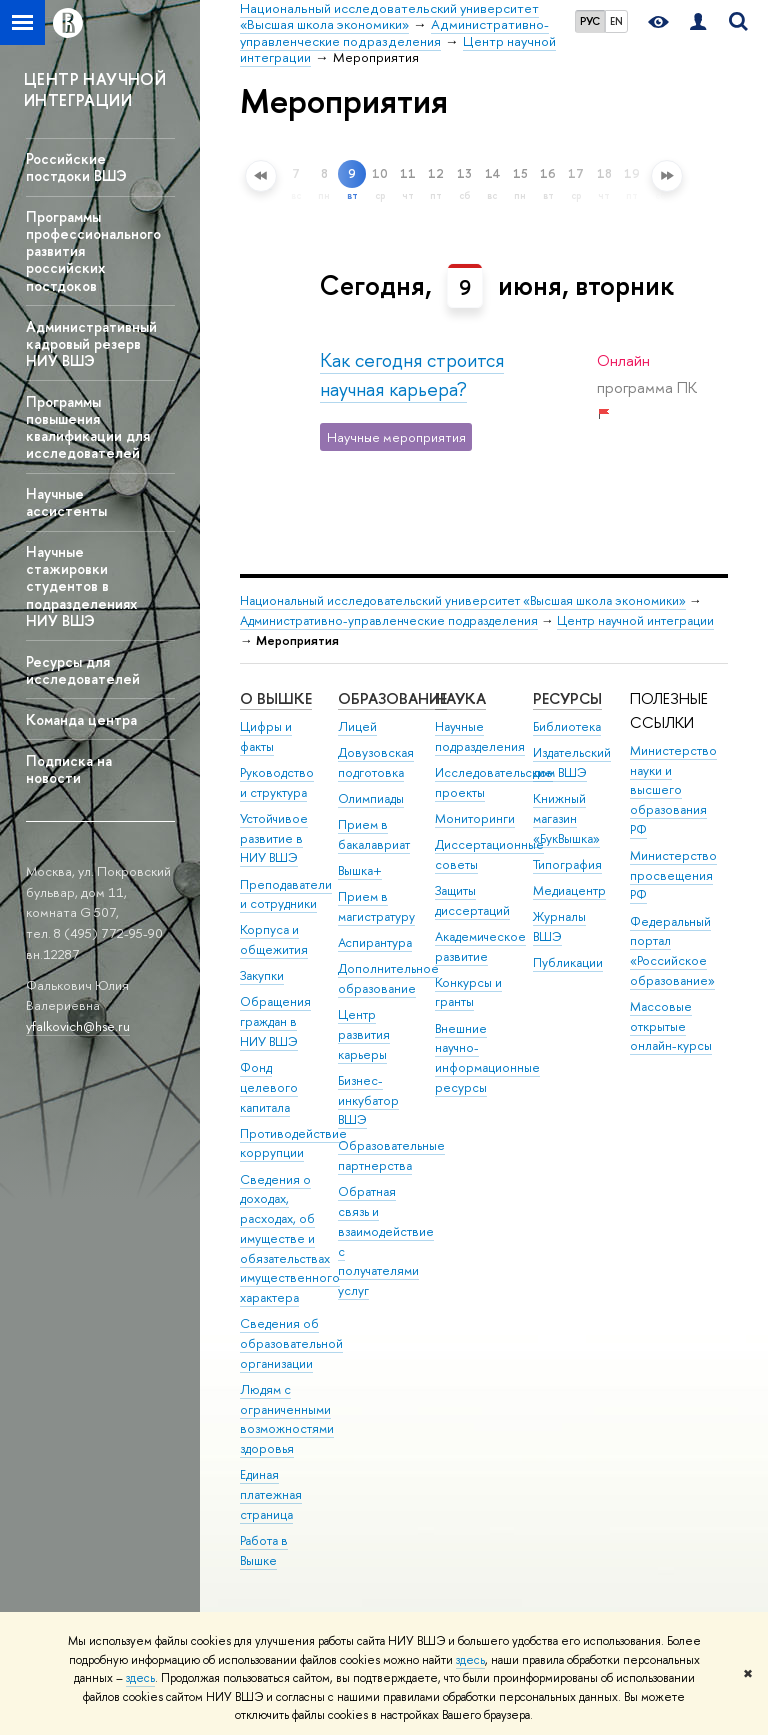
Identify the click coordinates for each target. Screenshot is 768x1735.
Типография (567, 864)
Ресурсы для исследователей (83, 670)
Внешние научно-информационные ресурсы (487, 1058)
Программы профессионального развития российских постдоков (93, 251)
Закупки (262, 975)
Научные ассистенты (66, 502)
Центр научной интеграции (635, 620)
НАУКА (460, 698)
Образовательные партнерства (391, 1155)
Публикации (568, 962)
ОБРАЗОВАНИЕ (392, 698)
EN (616, 21)
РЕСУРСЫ (567, 698)
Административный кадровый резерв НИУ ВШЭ (91, 343)
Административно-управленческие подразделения (389, 620)
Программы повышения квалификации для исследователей (88, 427)
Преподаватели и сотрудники (286, 894)
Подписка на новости (69, 769)
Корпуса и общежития (274, 939)
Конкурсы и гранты (468, 992)
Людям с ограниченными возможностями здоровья (287, 1419)
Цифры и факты (266, 736)
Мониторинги (475, 818)
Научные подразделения (480, 736)
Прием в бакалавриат (374, 834)
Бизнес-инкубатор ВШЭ (368, 1100)
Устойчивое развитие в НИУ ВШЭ (274, 838)
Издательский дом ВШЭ (572, 762)
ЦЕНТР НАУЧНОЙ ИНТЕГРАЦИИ (95, 89)
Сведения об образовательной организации (291, 1343)
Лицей (357, 726)
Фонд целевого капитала (269, 1087)
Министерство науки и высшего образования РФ (673, 790)
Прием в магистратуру (376, 906)
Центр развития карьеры (364, 1034)
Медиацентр (569, 890)
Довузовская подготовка (376, 762)
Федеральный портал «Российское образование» (672, 951)
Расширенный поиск (206, 180)
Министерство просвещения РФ (673, 875)
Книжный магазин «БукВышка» (566, 818)
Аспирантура (375, 942)
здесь (470, 1660)
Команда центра (81, 719)
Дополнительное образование (388, 978)
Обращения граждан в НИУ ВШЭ (275, 1021)
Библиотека (567, 726)
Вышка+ (360, 870)
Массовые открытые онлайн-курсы (671, 1026)
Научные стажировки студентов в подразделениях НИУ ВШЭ (81, 586)
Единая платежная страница (271, 1494)
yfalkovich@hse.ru (78, 1026)
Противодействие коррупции (293, 1143)
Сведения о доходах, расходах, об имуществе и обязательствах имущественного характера (290, 1239)
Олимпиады (371, 798)
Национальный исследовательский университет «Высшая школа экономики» (463, 600)
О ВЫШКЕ (276, 698)
